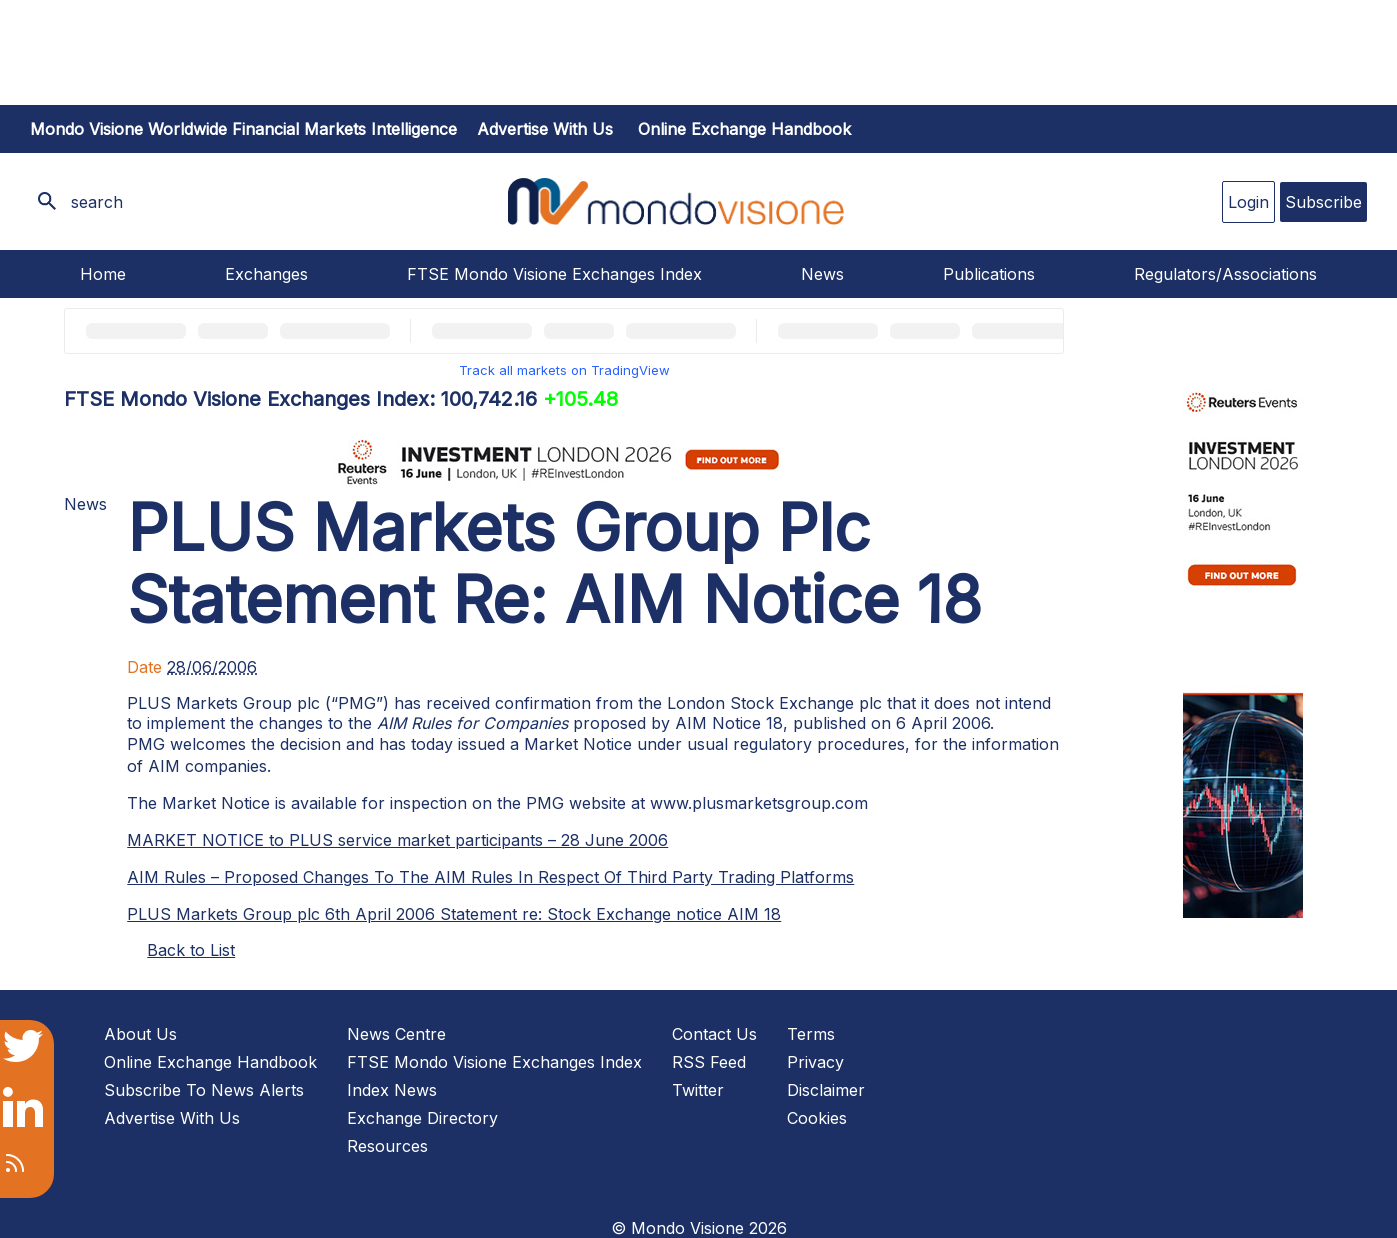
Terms (811, 1034)
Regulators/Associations (1225, 274)
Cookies (817, 1118)
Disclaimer (826, 1090)
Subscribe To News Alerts (204, 1090)
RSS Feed (709, 1062)
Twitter (698, 1090)
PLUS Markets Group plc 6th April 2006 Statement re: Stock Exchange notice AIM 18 (454, 914)
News (822, 274)
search (97, 202)
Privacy (815, 1062)
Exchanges (266, 274)
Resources (387, 1146)
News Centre (396, 1034)
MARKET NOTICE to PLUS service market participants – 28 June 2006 (397, 840)
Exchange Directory (422, 1118)
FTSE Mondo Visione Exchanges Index (554, 274)
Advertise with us (545, 129)
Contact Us (714, 1034)
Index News (392, 1090)
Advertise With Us (172, 1118)
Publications (989, 274)
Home (103, 274)
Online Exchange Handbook (744, 129)
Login (1248, 202)
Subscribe (1323, 202)
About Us (140, 1034)
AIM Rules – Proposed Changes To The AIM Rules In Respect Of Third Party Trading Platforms (490, 877)
